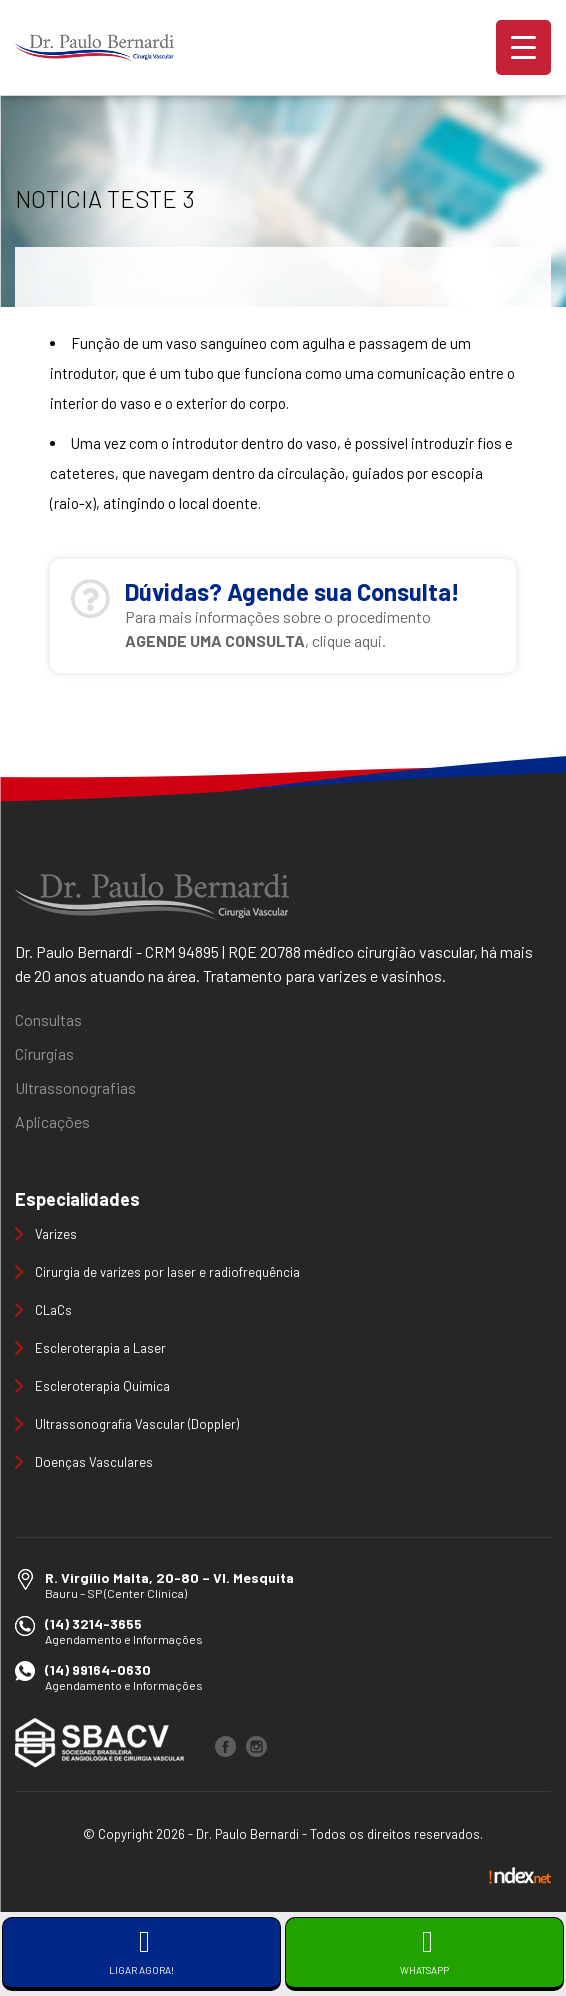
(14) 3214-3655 (93, 1623)
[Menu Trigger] (523, 47)
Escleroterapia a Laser (100, 1348)
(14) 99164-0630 (98, 1669)
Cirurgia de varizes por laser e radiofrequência (167, 1272)
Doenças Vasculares (94, 1462)
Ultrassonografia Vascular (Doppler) (137, 1424)
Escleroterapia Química (102, 1386)
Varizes (56, 1234)
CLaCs (53, 1310)
